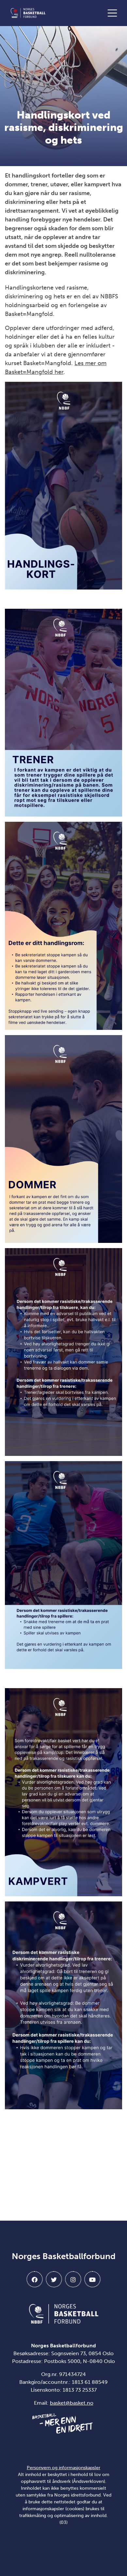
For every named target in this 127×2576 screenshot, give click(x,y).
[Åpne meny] (114, 13)
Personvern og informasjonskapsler (63, 2467)
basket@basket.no (71, 2403)
